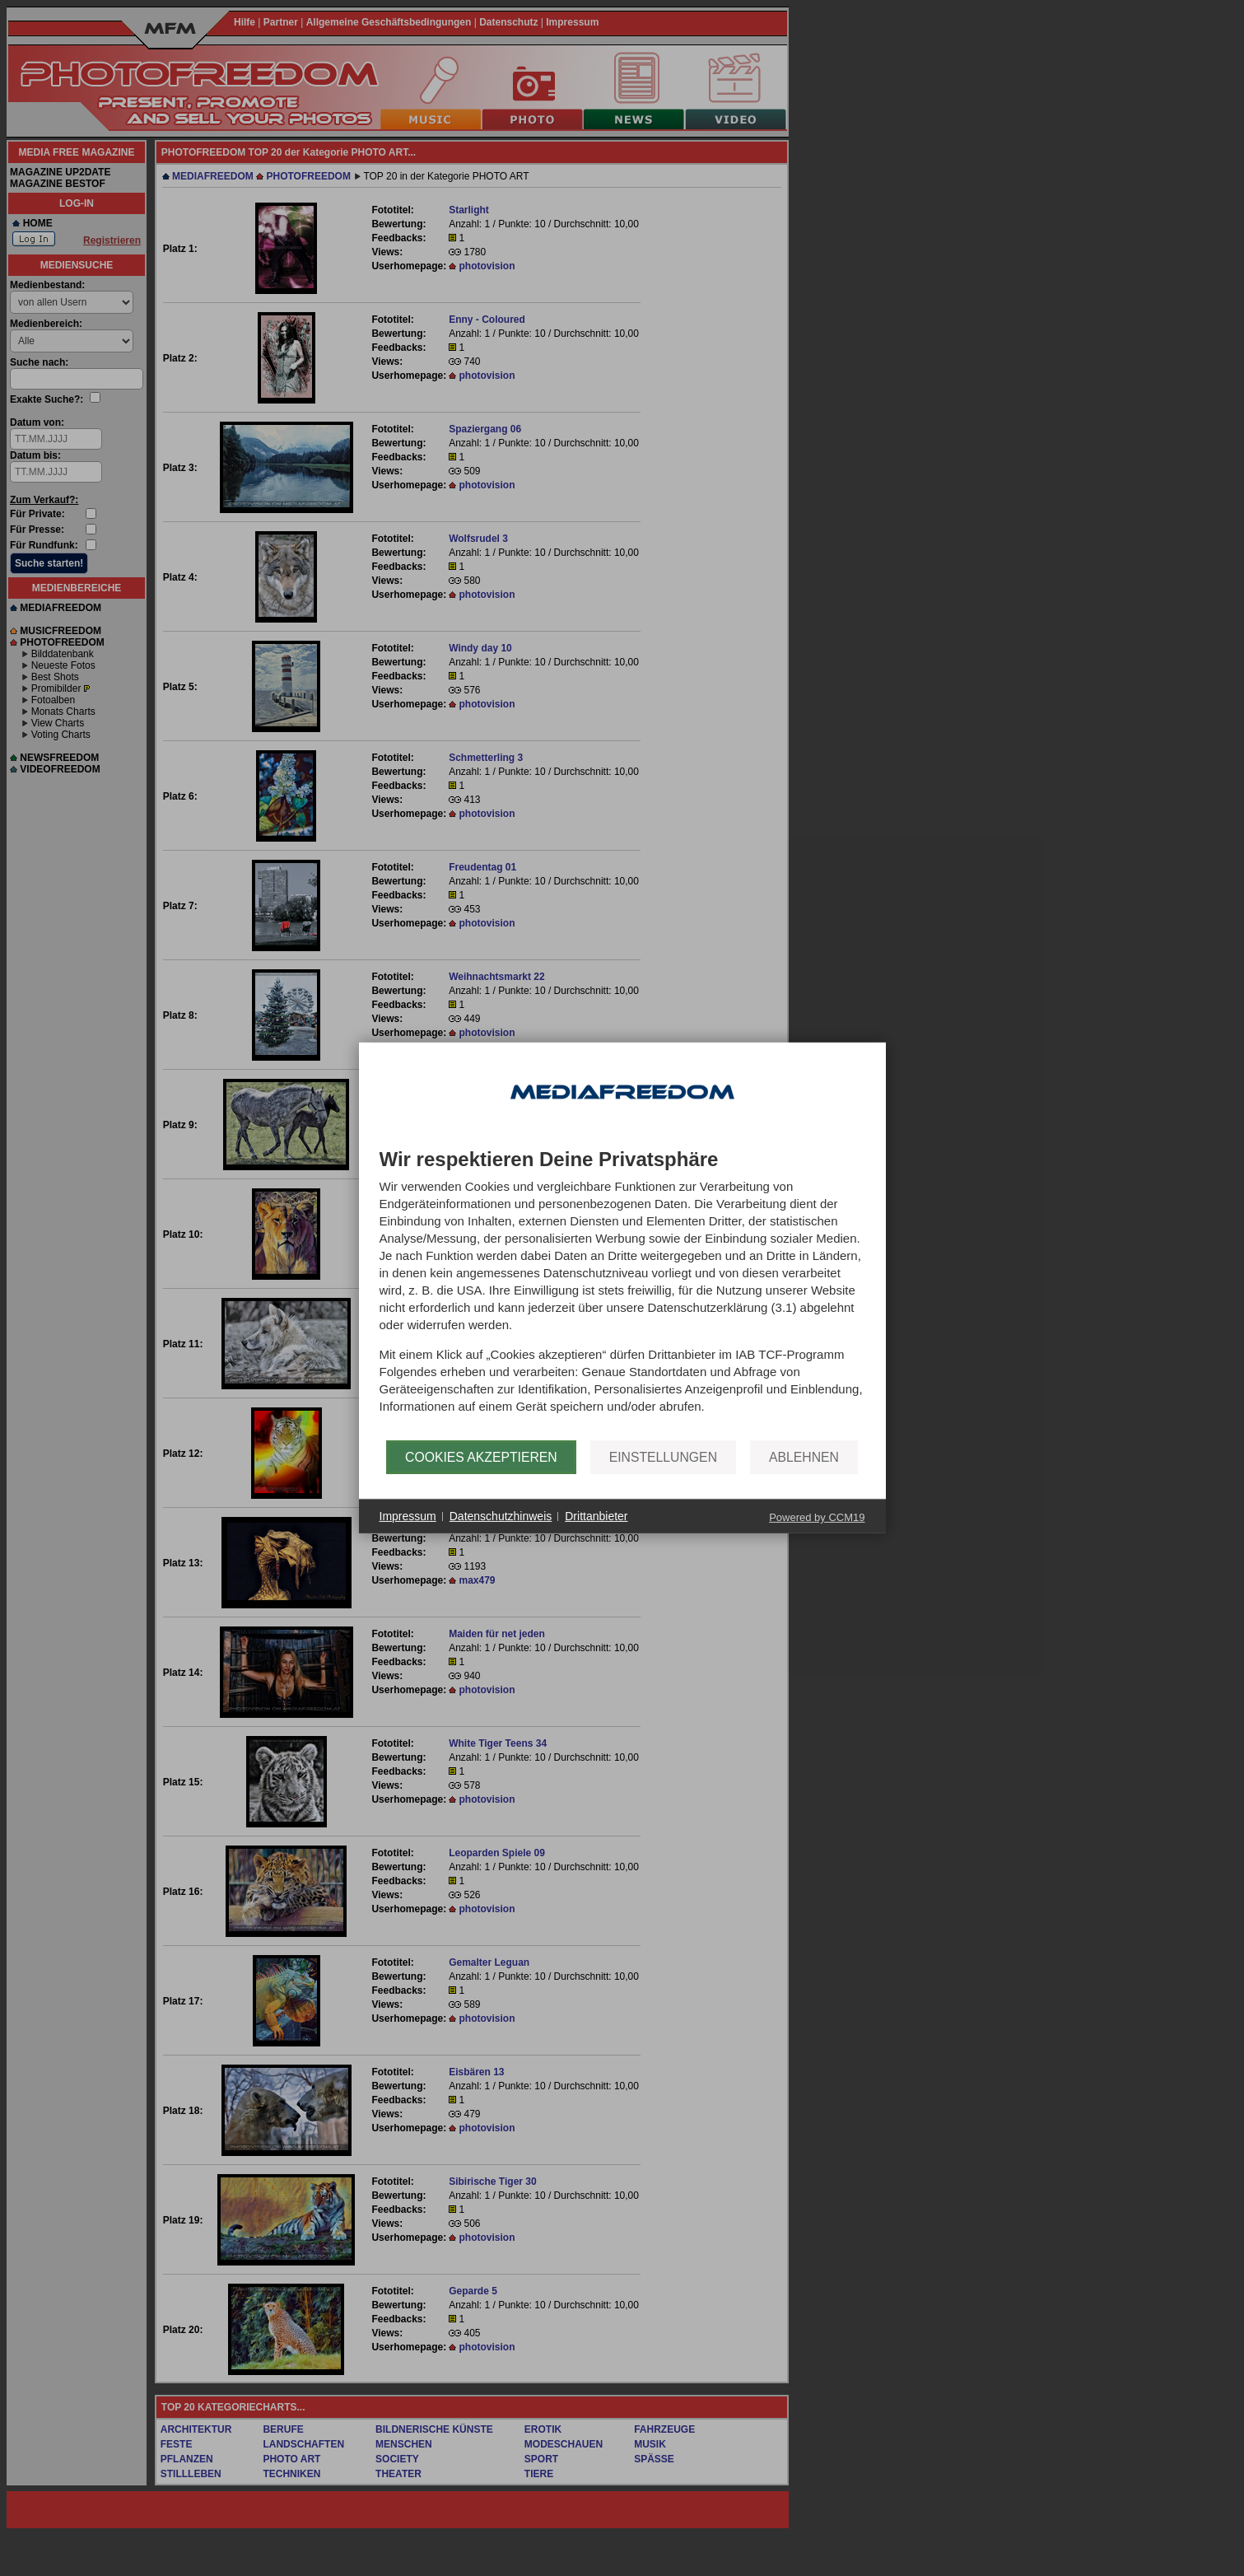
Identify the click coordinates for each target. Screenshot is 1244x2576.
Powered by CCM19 (816, 1517)
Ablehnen (804, 1457)
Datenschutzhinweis (501, 1516)
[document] (622, 1295)
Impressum (408, 1516)
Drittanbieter (596, 1516)
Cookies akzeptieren (481, 1457)
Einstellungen (663, 1457)
